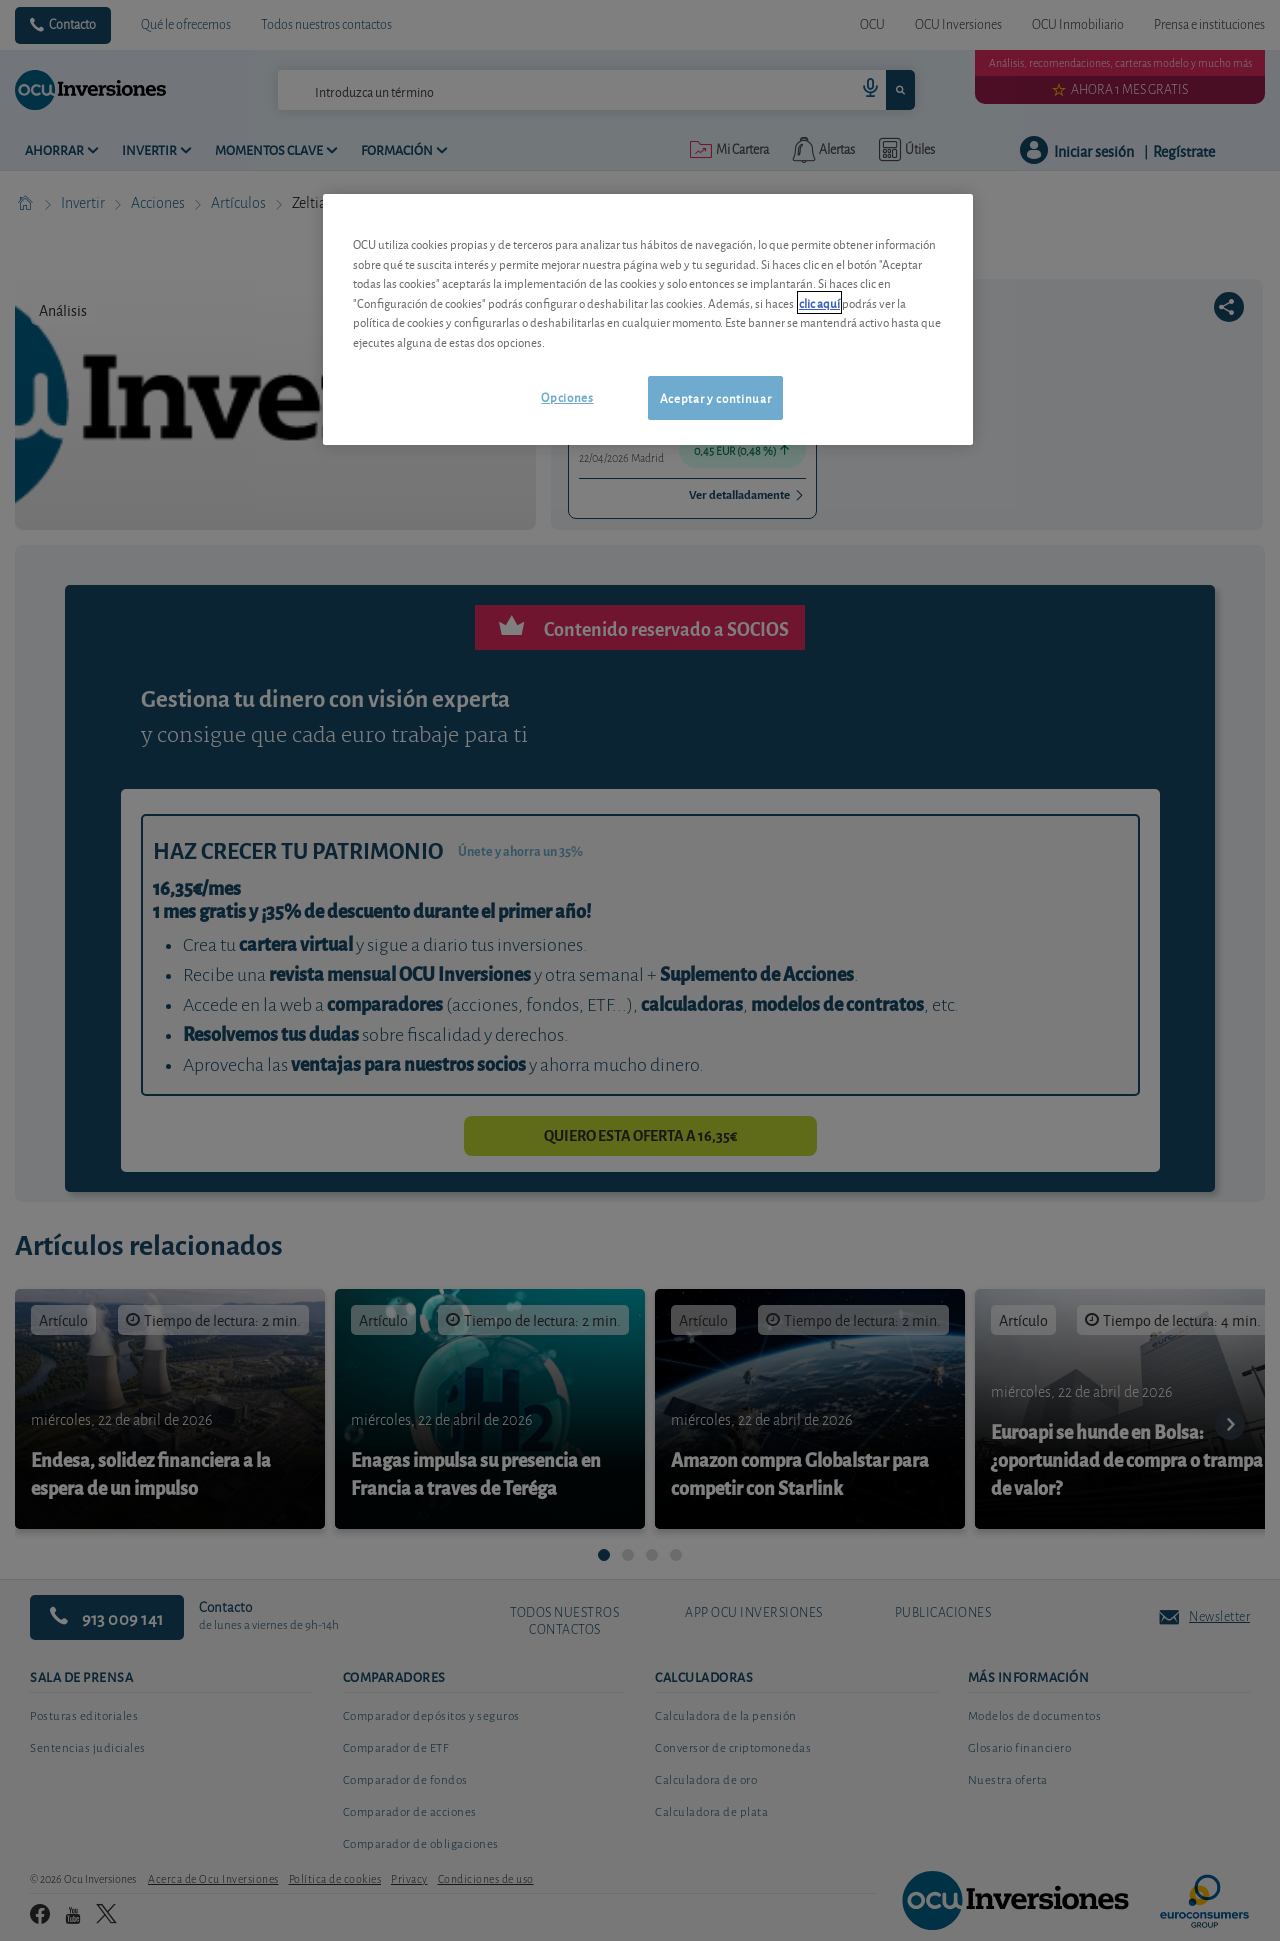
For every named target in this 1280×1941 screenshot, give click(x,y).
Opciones (567, 396)
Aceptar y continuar (715, 397)
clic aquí (819, 302)
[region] (648, 319)
